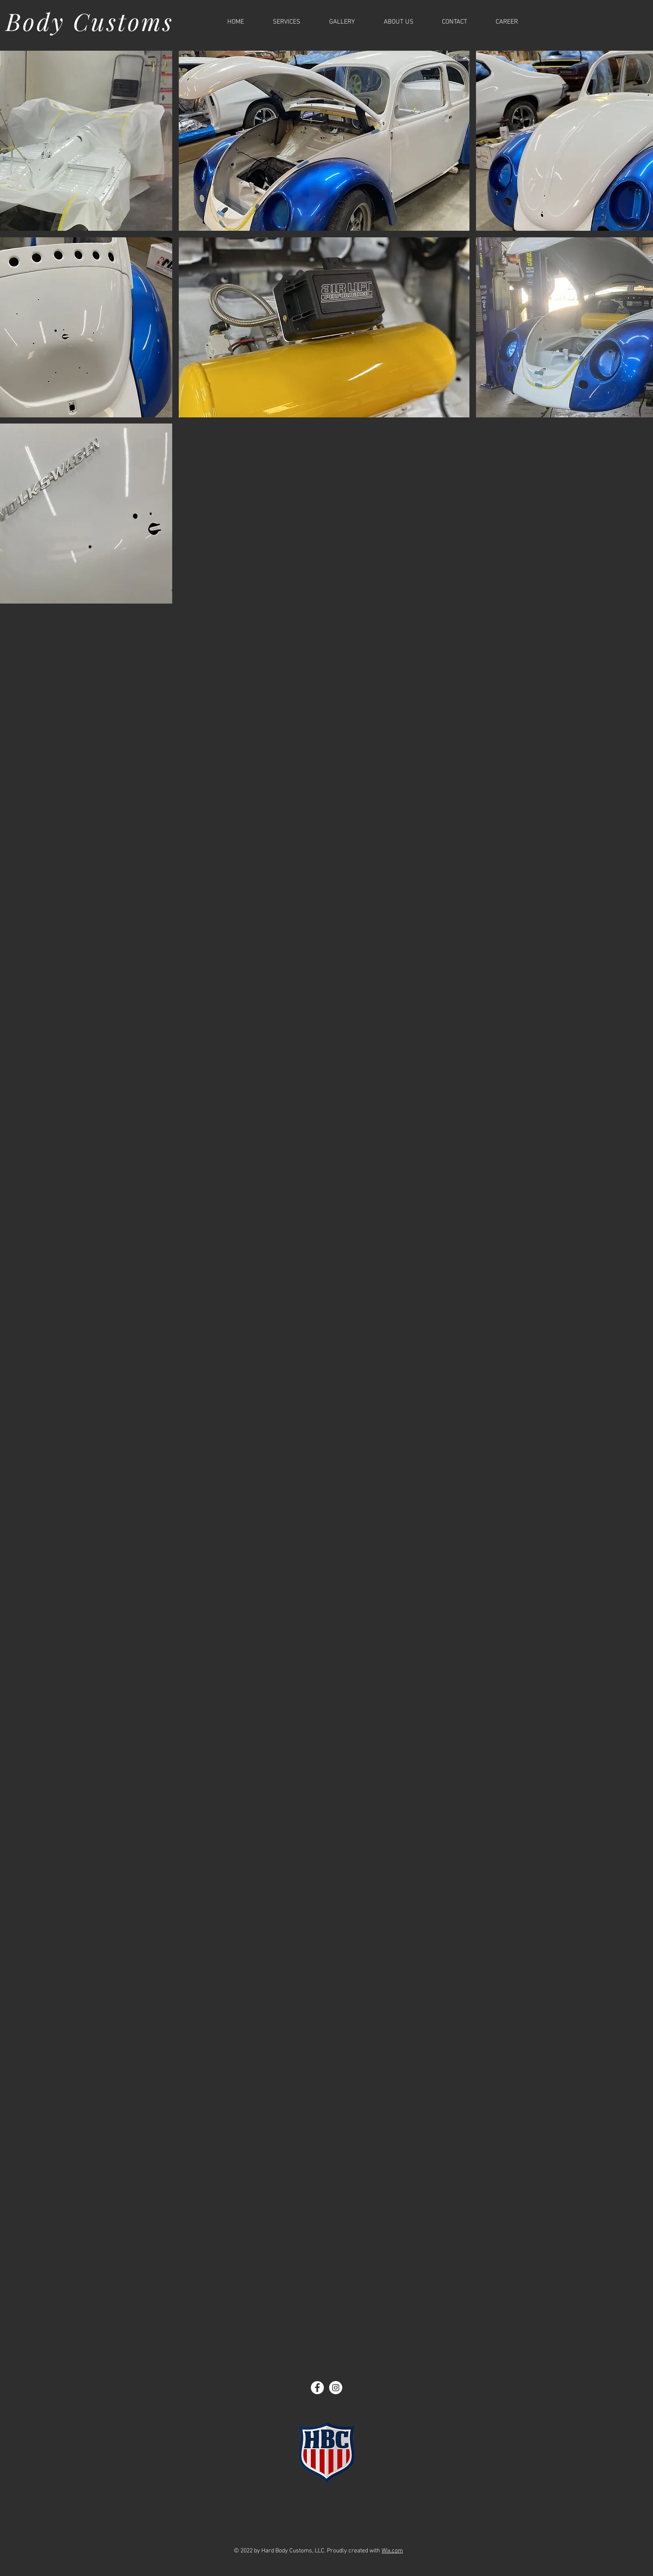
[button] (324, 141)
